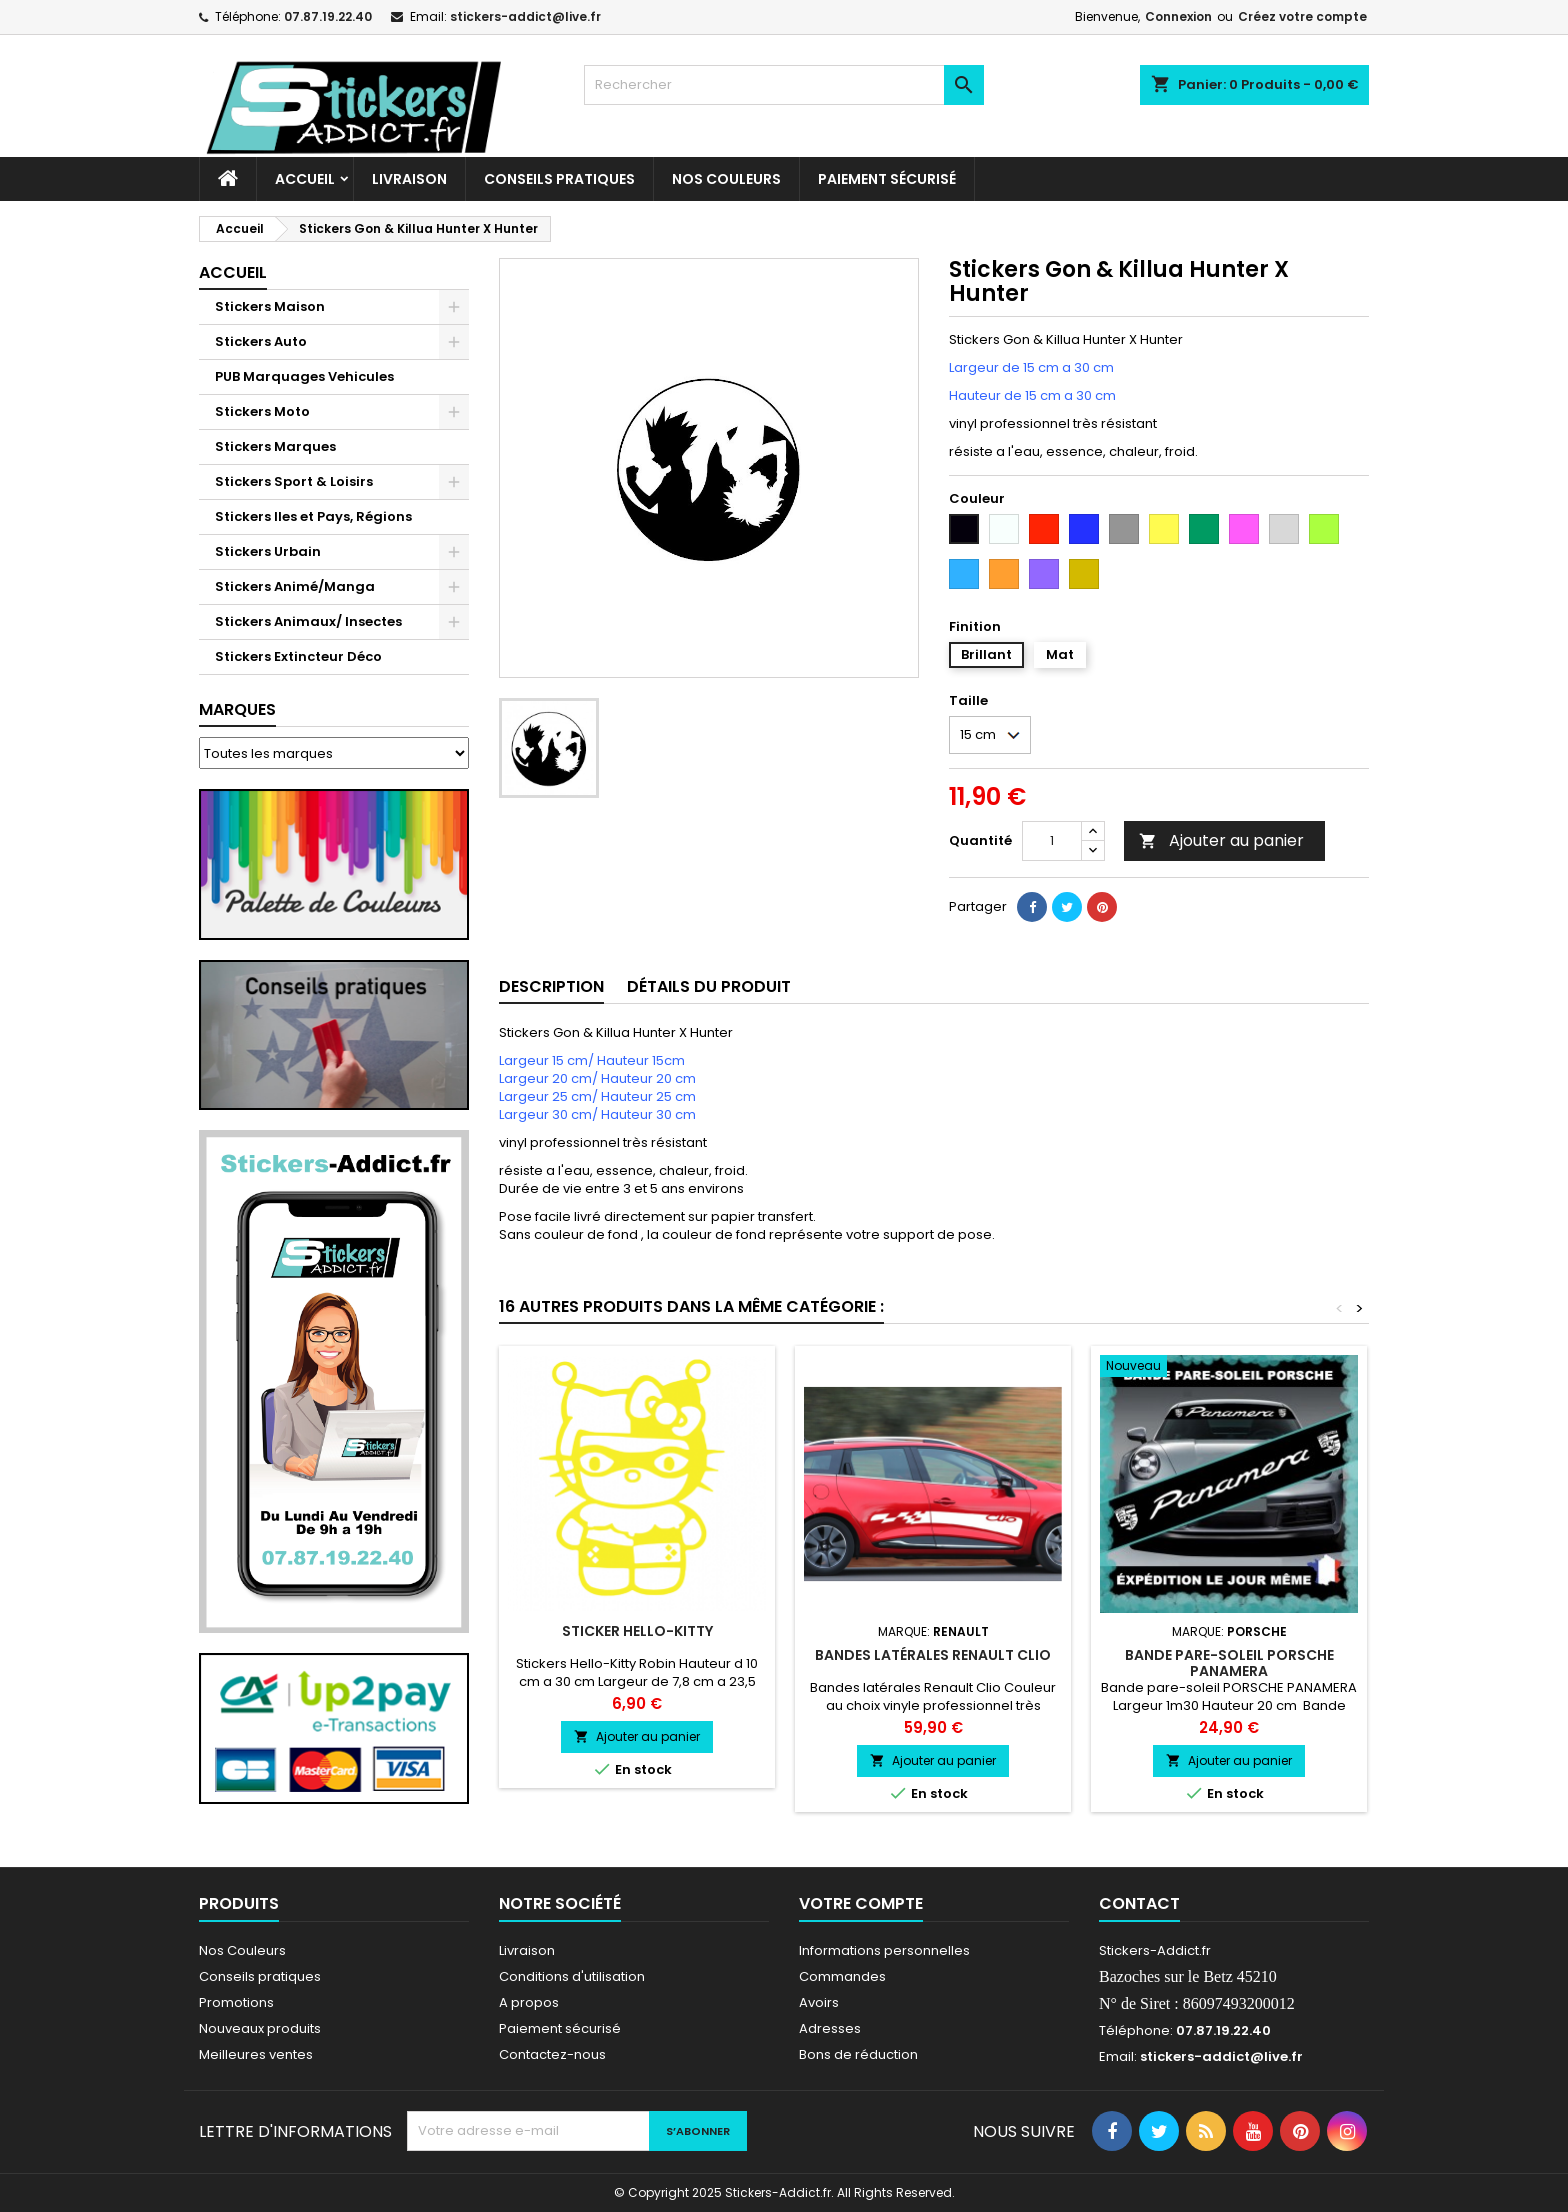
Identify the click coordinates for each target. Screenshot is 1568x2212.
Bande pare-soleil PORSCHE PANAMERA (1229, 1663)
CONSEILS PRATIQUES (559, 179)
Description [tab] (551, 986)
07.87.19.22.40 (328, 16)
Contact (1139, 1903)
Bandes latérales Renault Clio (933, 1655)
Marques (237, 709)
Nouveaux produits (260, 2028)
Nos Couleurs (726, 179)
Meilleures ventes (256, 2054)
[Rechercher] (784, 85)
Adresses (830, 2028)
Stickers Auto (261, 341)
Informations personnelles (884, 1950)
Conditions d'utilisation (572, 1976)
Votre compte (861, 1903)
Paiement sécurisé (887, 179)
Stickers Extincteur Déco (298, 656)
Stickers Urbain (268, 551)
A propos (529, 2002)
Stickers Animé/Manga (295, 586)
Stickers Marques (275, 446)
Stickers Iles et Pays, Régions (313, 516)
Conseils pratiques (260, 1976)
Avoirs (819, 2002)
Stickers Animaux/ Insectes (308, 621)
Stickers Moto (262, 411)
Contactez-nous (552, 2054)
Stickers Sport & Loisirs (294, 481)
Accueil (305, 179)
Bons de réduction (858, 2054)
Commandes (842, 1976)
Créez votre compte (1302, 16)
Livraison (409, 179)
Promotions (236, 2002)
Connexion (1178, 16)
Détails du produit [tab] (709, 986)
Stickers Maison (270, 306)
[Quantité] (1052, 841)
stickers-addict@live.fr (525, 16)
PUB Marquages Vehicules (304, 376)
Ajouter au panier (1221, 840)
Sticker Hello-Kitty (637, 1631)
